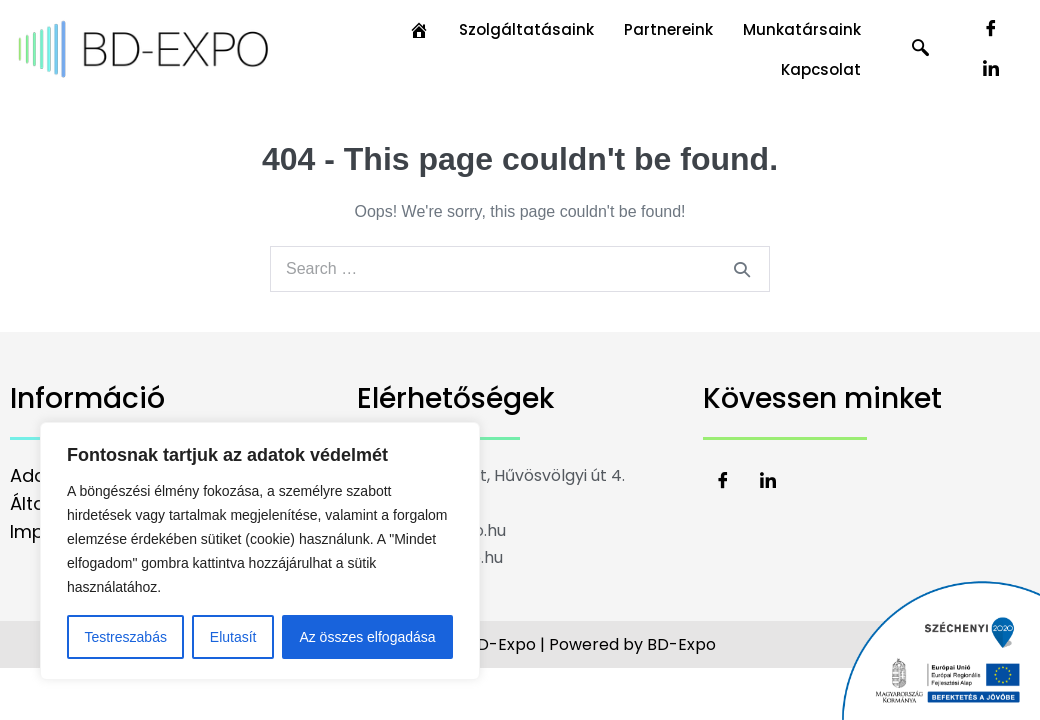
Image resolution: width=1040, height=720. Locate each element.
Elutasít (233, 637)
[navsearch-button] (921, 50)
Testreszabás (125, 637)
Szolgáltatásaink (526, 29)
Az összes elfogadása (367, 637)
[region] (260, 551)
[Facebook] (991, 30)
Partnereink (668, 29)
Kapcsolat (821, 69)
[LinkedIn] (991, 70)
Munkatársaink (802, 29)
